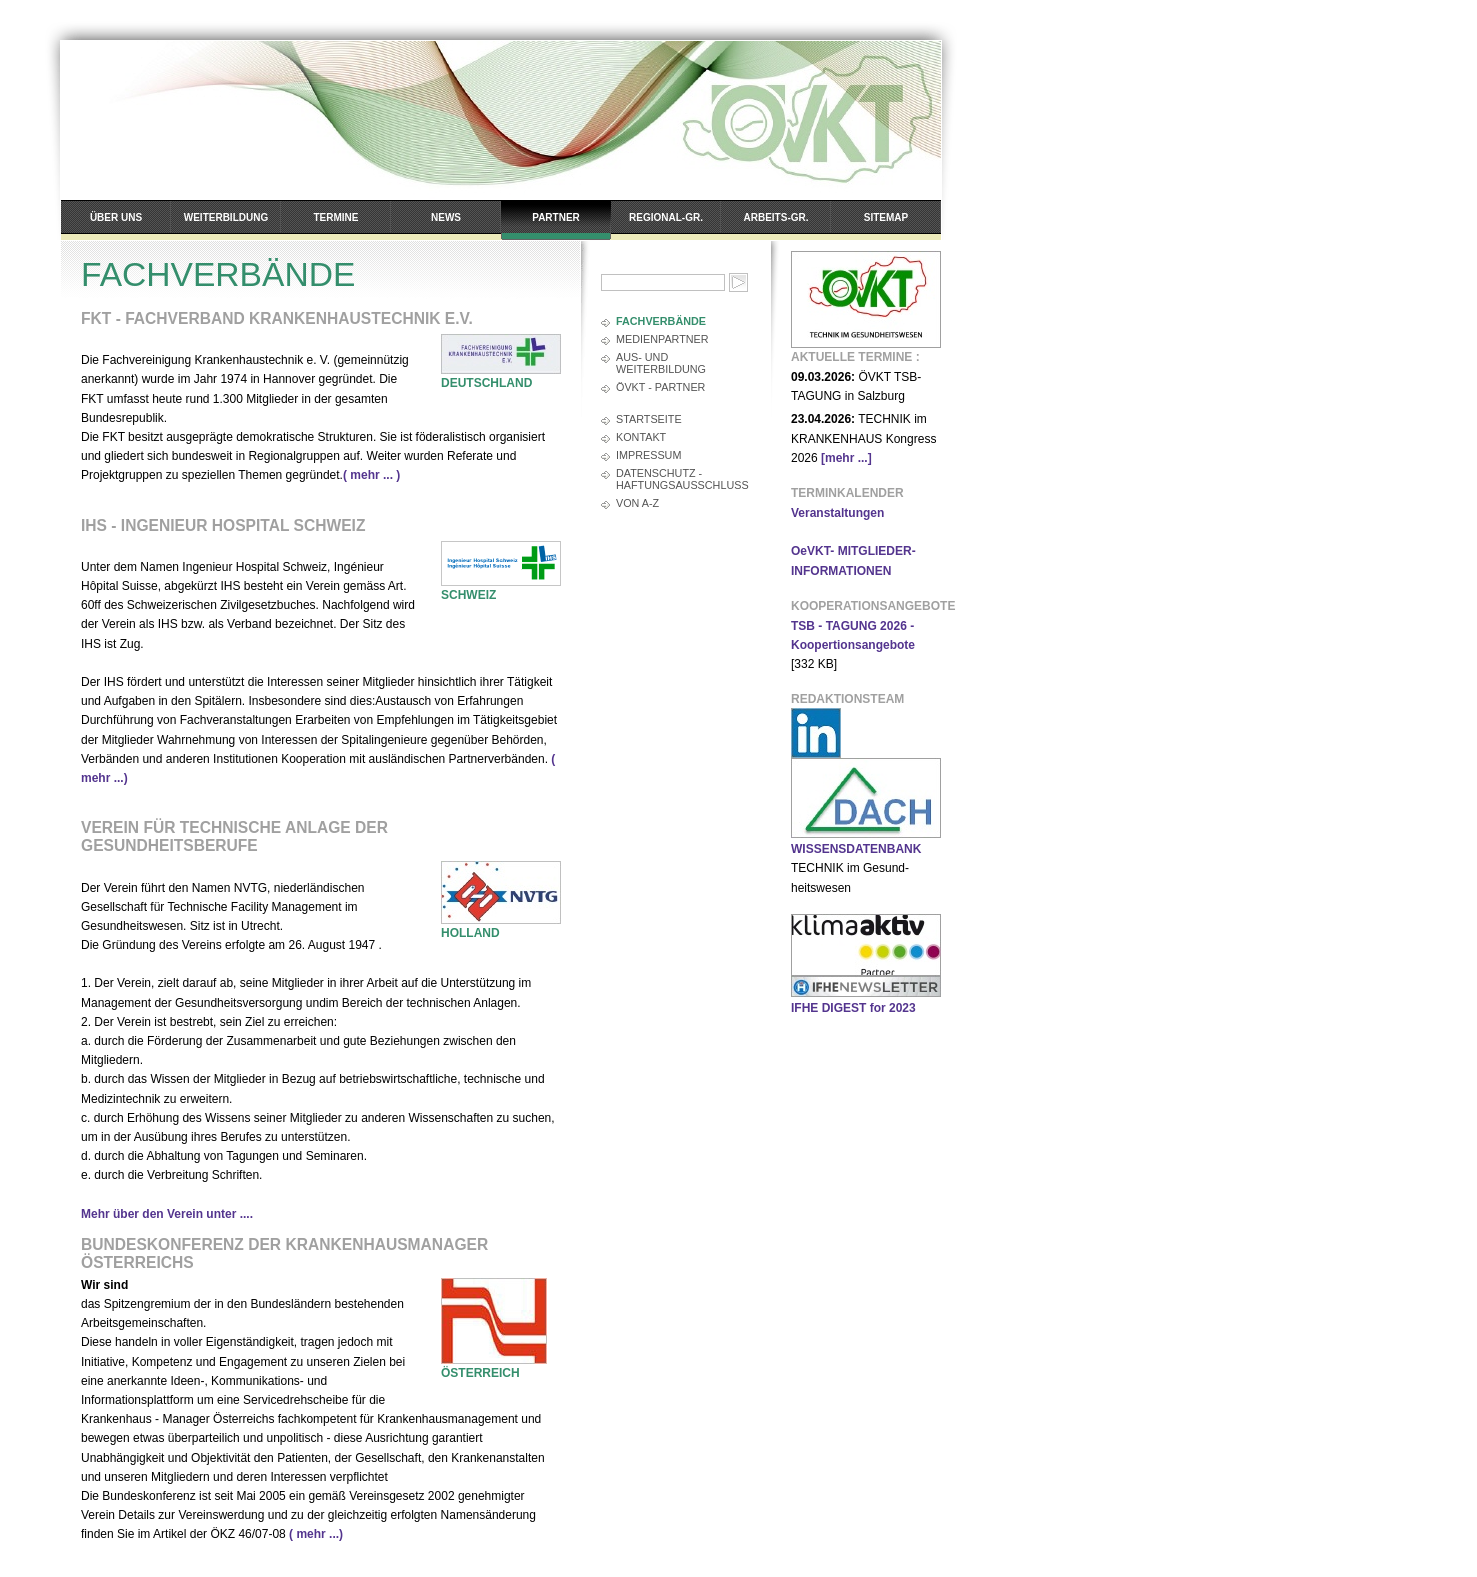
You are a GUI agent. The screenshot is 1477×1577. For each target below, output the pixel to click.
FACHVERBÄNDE (661, 321)
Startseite (649, 419)
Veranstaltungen (837, 513)
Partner (556, 217)
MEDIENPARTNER (662, 339)
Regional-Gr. (666, 217)
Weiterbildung (226, 217)
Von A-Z (637, 503)
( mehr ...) (316, 1534)
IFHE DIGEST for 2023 (853, 1008)
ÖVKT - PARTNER (660, 387)
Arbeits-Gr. (776, 217)
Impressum (648, 455)
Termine (336, 217)
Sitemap (886, 217)
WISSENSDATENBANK (856, 849)
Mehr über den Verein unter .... (167, 1214)
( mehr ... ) (371, 475)
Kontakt (641, 437)
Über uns (116, 217)
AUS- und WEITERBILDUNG (661, 363)
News (446, 217)
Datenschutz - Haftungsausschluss (682, 479)
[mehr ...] (846, 458)
